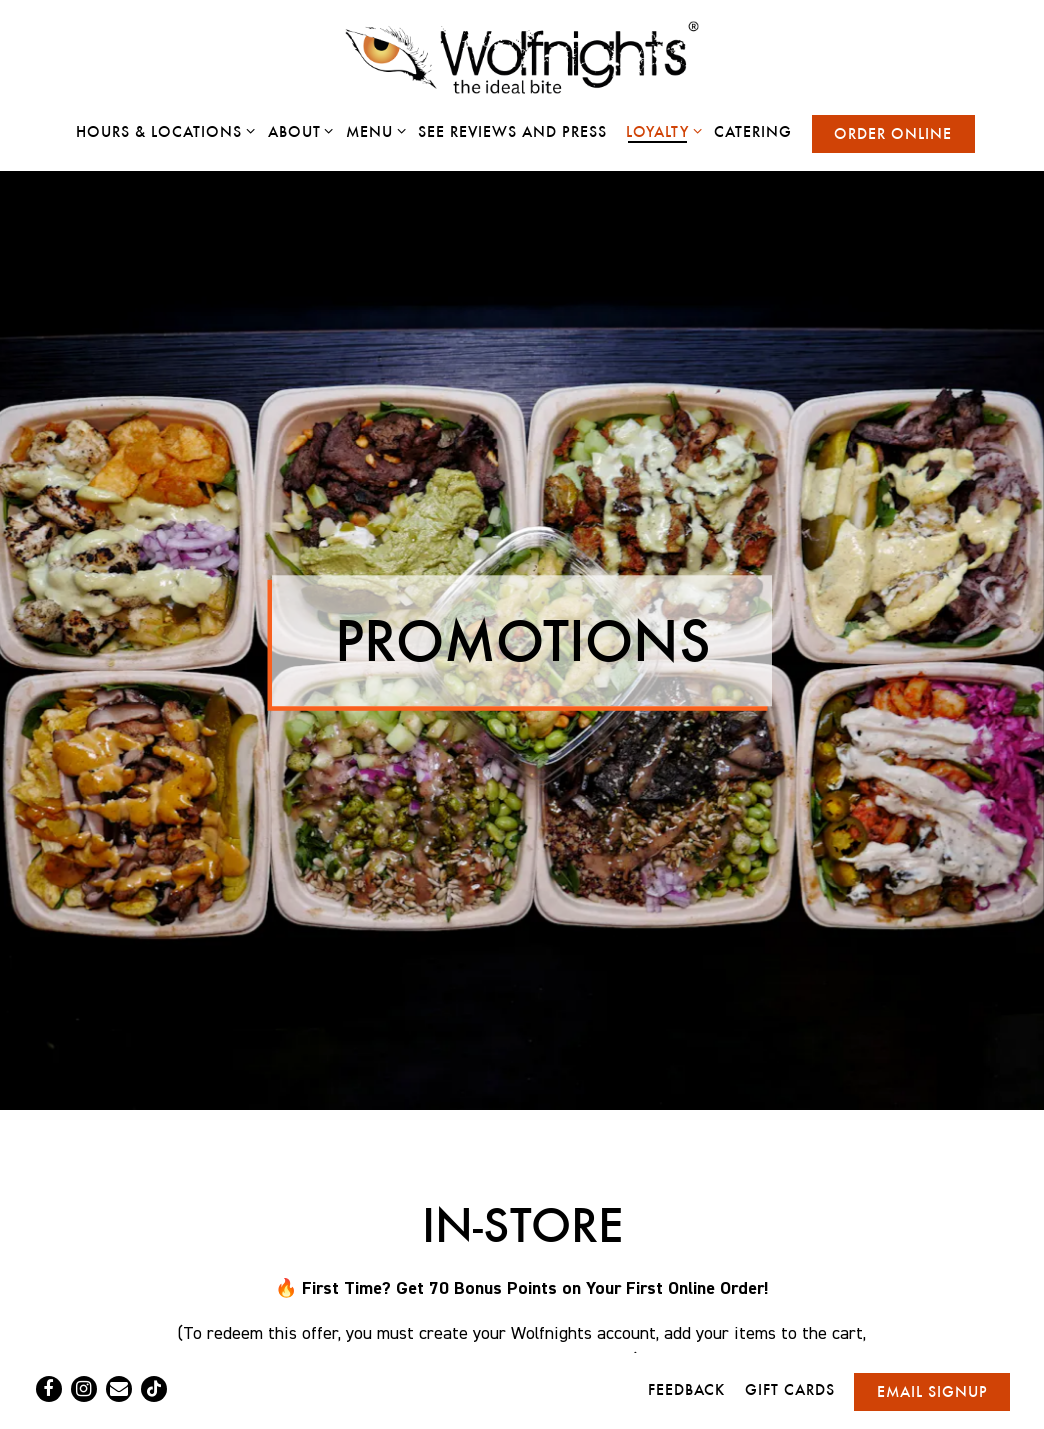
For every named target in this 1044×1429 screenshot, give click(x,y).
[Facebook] (49, 1389)
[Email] (119, 1389)
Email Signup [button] (932, 1391)
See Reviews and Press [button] (512, 131)
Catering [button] (753, 131)
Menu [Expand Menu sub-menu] (372, 130)
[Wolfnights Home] (522, 57)
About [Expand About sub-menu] (297, 130)
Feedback (686, 1389)
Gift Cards (790, 1389)
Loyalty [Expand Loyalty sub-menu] (660, 130)
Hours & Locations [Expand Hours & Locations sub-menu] (162, 130)
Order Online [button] (893, 133)
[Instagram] (84, 1389)
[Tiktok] (154, 1389)
